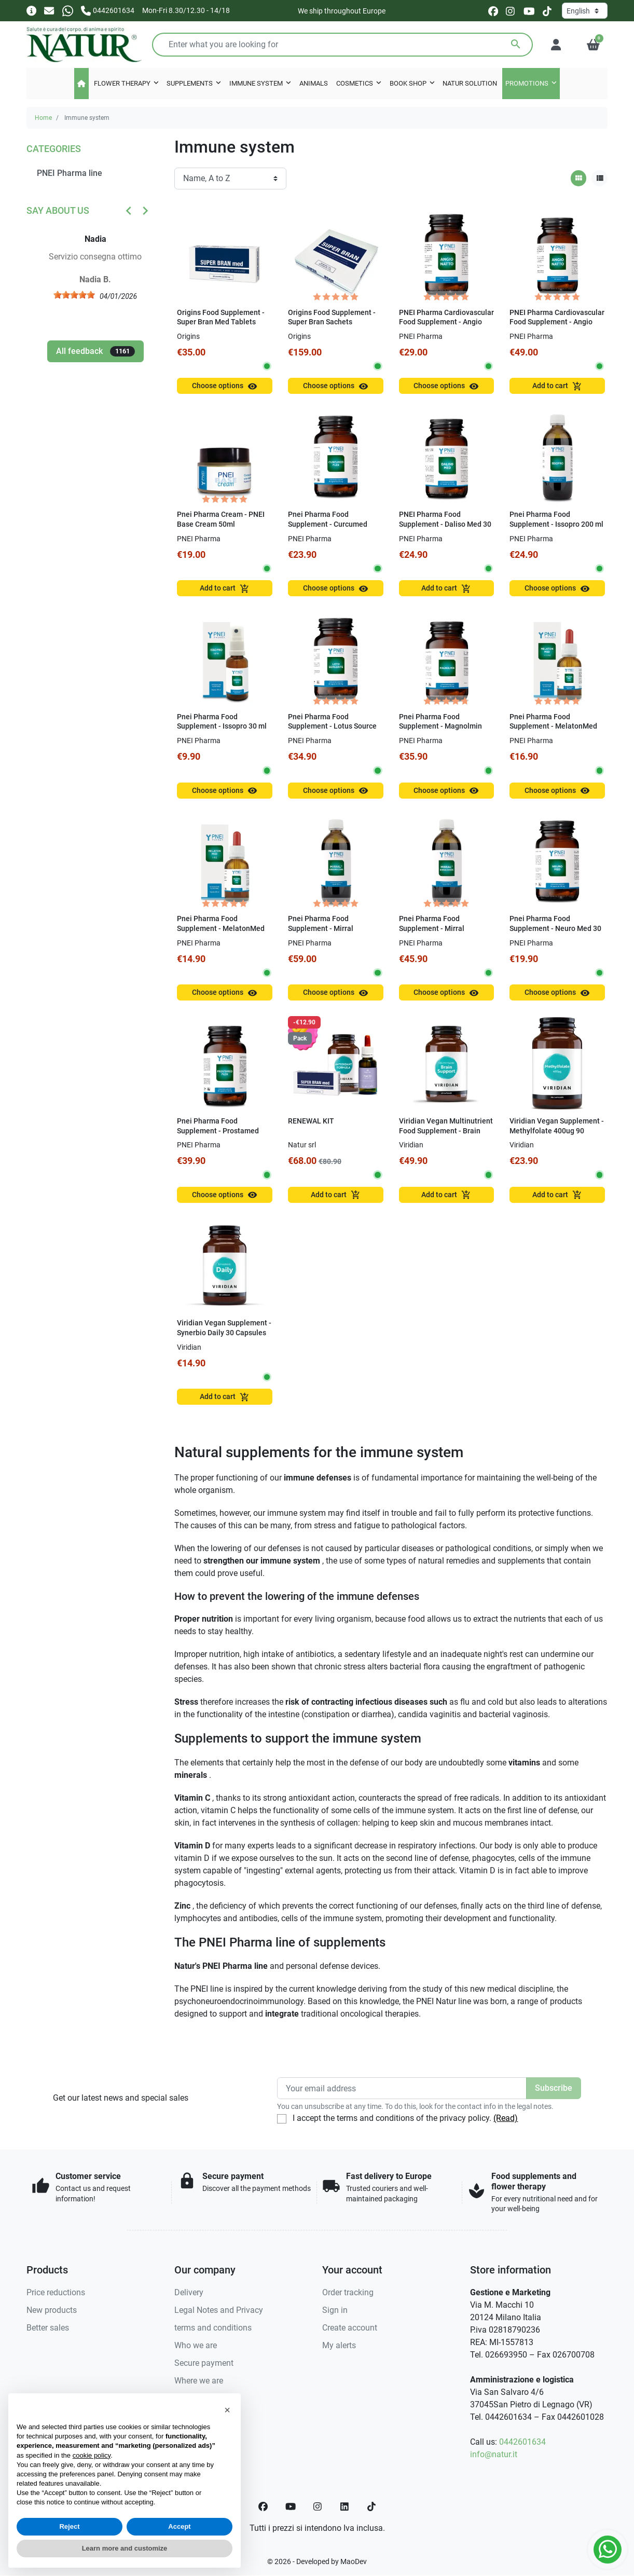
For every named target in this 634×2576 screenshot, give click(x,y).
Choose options (224, 386)
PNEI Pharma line (69, 173)
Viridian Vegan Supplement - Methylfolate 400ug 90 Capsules (556, 1131)
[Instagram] (318, 2506)
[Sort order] (230, 178)
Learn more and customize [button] (125, 2548)
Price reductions (55, 2292)
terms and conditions (213, 2328)
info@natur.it (493, 2454)
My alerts (339, 2345)
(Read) (505, 2118)
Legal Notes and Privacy (218, 2310)
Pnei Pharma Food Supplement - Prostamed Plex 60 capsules (218, 1131)
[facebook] (493, 11)
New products (51, 2310)
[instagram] (511, 11)
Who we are (195, 2345)
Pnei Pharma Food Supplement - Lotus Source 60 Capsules (332, 726)
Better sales (47, 2328)
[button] (593, 44)
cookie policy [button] (92, 2455)
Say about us (57, 210)
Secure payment (203, 2363)
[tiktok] (547, 11)
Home (43, 117)
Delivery (188, 2292)
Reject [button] (69, 2526)
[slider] (78, 295)
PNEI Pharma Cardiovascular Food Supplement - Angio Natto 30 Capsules (446, 322)
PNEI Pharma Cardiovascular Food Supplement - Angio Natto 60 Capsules (556, 322)
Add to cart (557, 386)
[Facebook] (263, 2506)
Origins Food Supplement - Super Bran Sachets (332, 317)
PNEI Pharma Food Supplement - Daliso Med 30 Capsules (445, 524)
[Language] (585, 11)
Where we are (198, 2381)
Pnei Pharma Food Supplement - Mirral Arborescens (320, 928)
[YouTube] (290, 2506)
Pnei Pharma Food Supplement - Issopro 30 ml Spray (222, 726)
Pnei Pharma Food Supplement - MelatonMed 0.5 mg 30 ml (553, 726)
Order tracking (348, 2292)
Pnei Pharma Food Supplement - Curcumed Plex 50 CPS (327, 524)
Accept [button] (179, 2526)
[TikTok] (371, 2506)
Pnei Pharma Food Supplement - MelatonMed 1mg (221, 928)
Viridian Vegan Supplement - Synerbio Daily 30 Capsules (224, 1328)
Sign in (335, 2310)
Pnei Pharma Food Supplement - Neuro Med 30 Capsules (555, 928)
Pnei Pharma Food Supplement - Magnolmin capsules (440, 726)
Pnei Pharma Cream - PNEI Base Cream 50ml (221, 519)
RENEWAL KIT (311, 1121)
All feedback (95, 351)
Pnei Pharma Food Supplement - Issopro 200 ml (556, 519)
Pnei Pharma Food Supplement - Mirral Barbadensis (431, 928)
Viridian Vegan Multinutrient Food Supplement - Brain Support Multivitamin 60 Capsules (446, 1136)
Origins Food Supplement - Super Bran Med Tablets (221, 317)
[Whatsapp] (67, 10)
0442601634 (522, 2442)
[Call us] (107, 10)
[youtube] (529, 11)
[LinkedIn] (345, 2506)
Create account (349, 2328)
